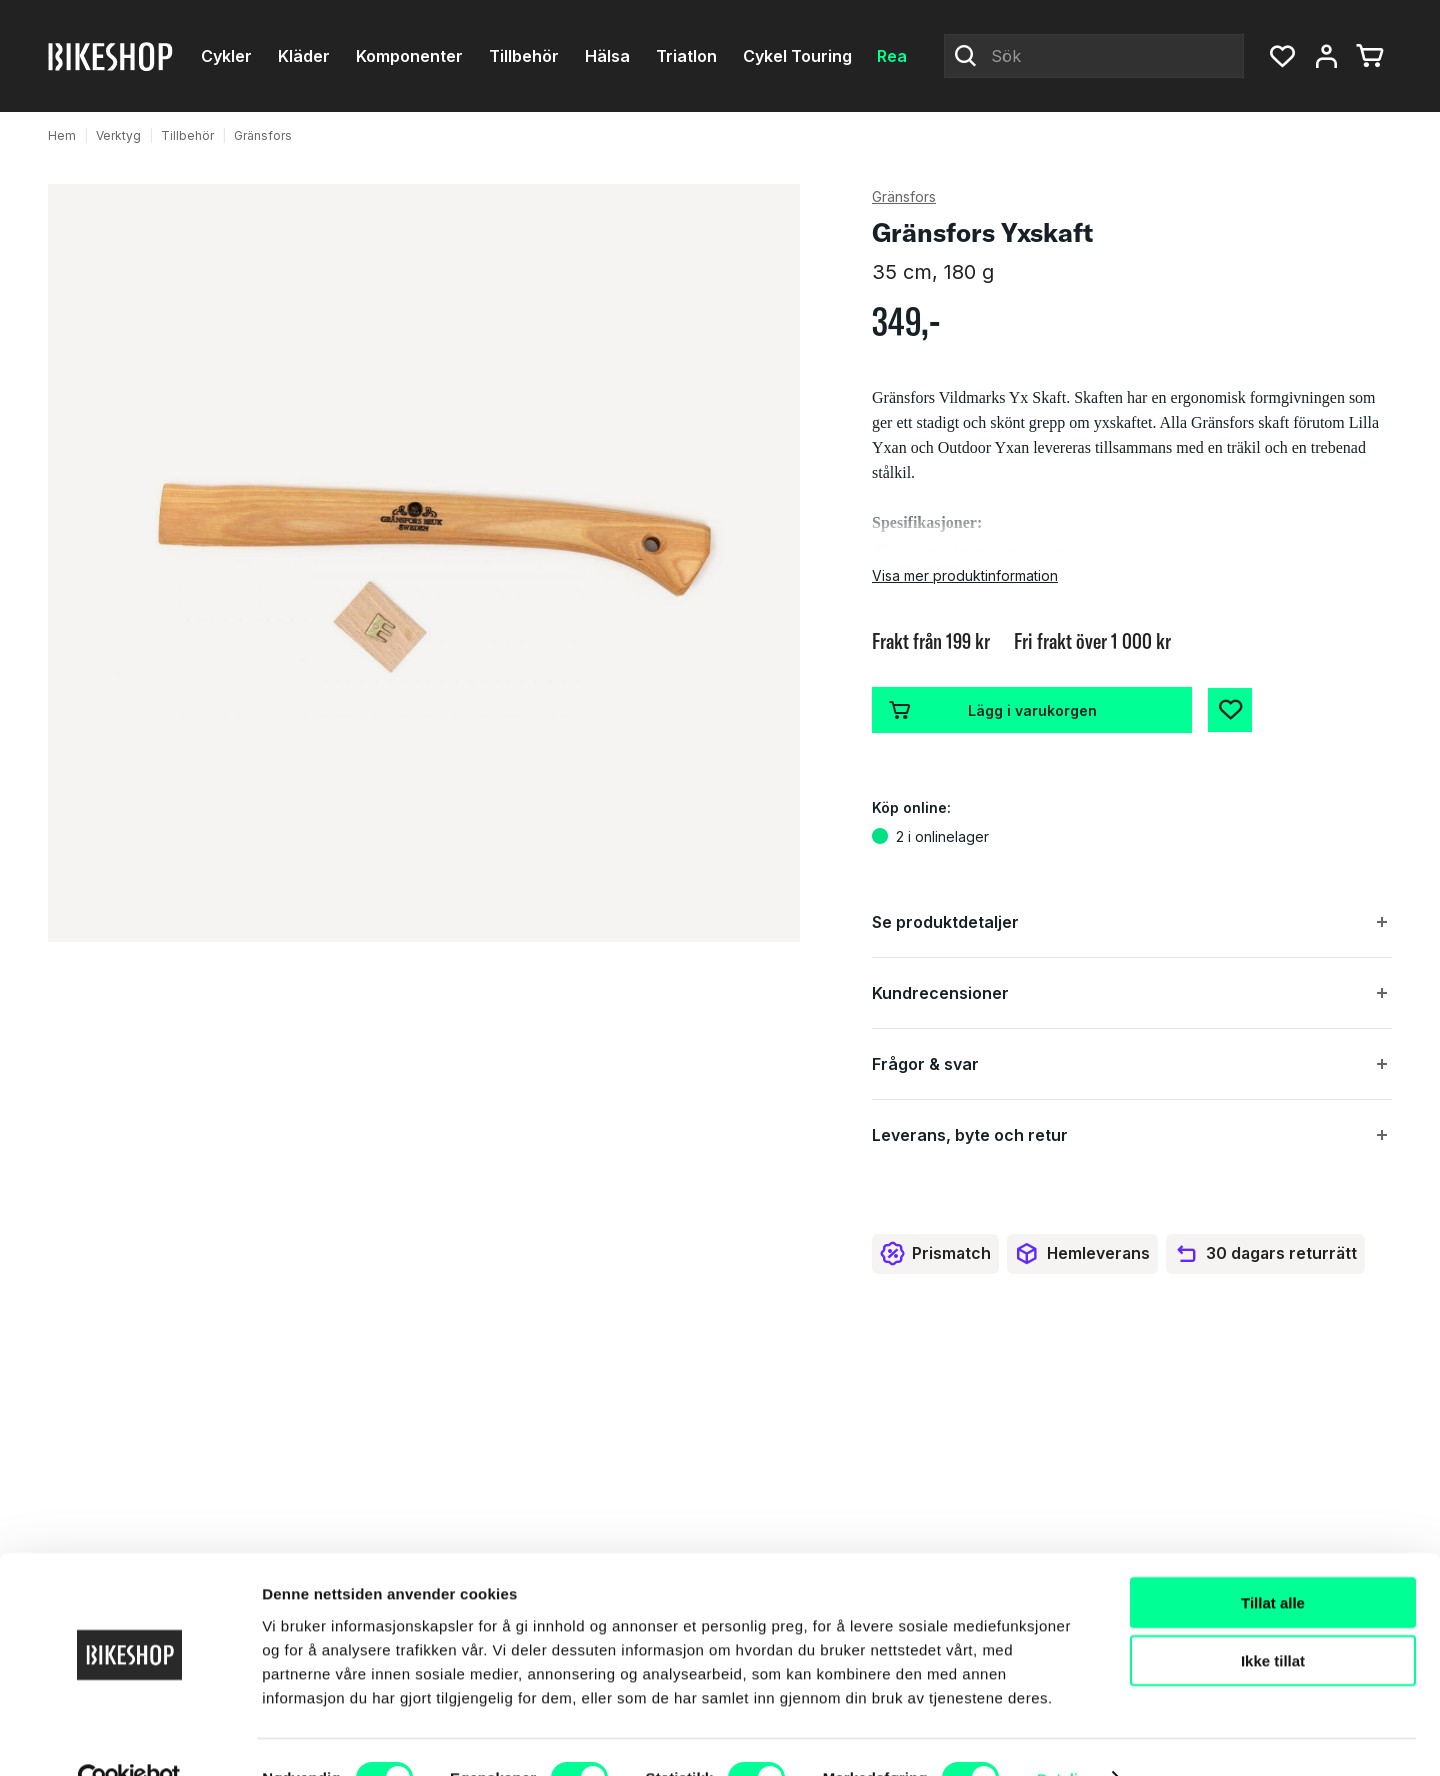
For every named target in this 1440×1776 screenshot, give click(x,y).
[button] (1282, 56)
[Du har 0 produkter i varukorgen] (1370, 56)
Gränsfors (263, 135)
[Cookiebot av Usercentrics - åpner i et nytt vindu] (129, 1737)
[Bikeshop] (112, 56)
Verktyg (118, 135)
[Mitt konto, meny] (1326, 56)
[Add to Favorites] (1230, 710)
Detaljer (1065, 1736)
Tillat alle (1273, 1560)
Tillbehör (187, 135)
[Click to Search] (966, 56)
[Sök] (1094, 56)
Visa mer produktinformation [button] (965, 575)
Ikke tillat (1273, 1619)
